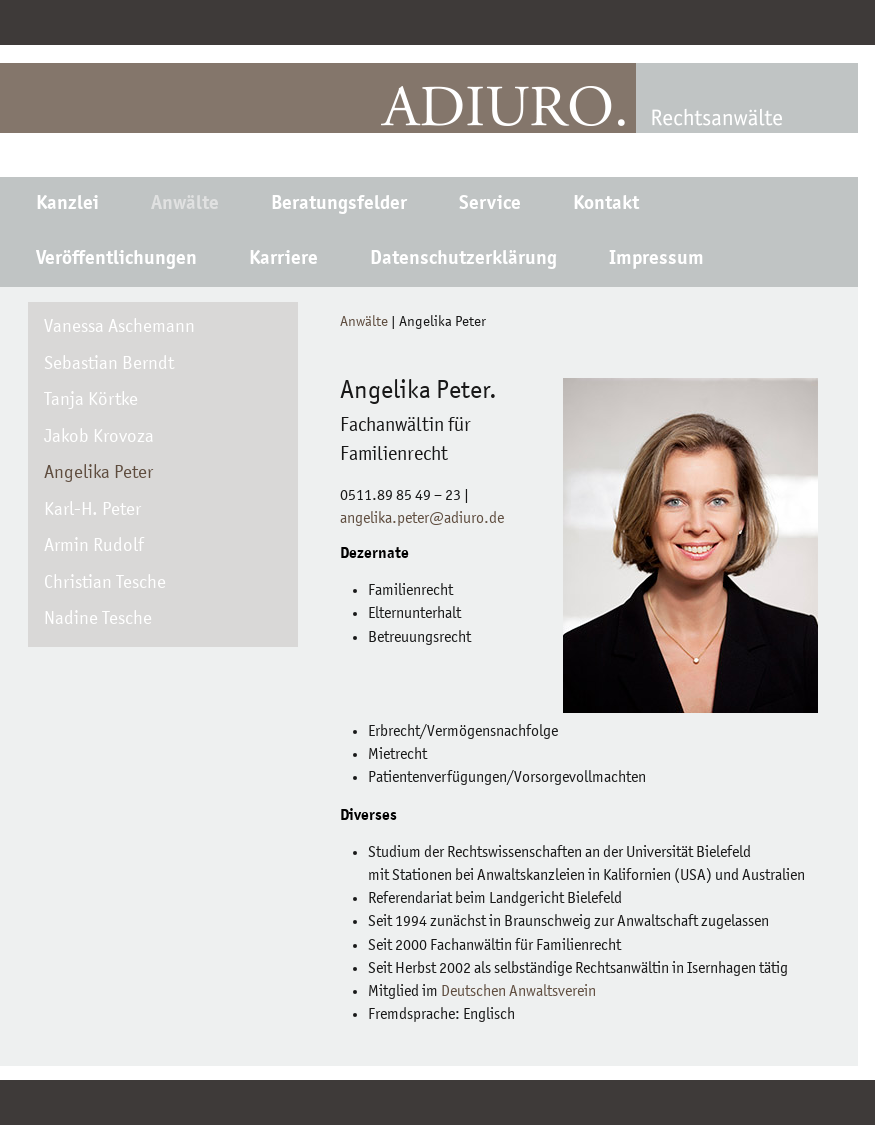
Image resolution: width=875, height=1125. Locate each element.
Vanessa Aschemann (119, 327)
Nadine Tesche (98, 619)
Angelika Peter (98, 473)
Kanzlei (67, 205)
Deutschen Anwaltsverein (518, 992)
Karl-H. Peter (92, 510)
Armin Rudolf (94, 546)
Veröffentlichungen (116, 260)
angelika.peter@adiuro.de (422, 519)
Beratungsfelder (339, 205)
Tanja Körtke (91, 400)
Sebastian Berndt (109, 364)
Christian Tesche (105, 583)
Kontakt (606, 205)
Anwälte (185, 205)
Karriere (283, 260)
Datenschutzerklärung (463, 260)
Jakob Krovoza (99, 437)
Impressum (656, 260)
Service (490, 205)
